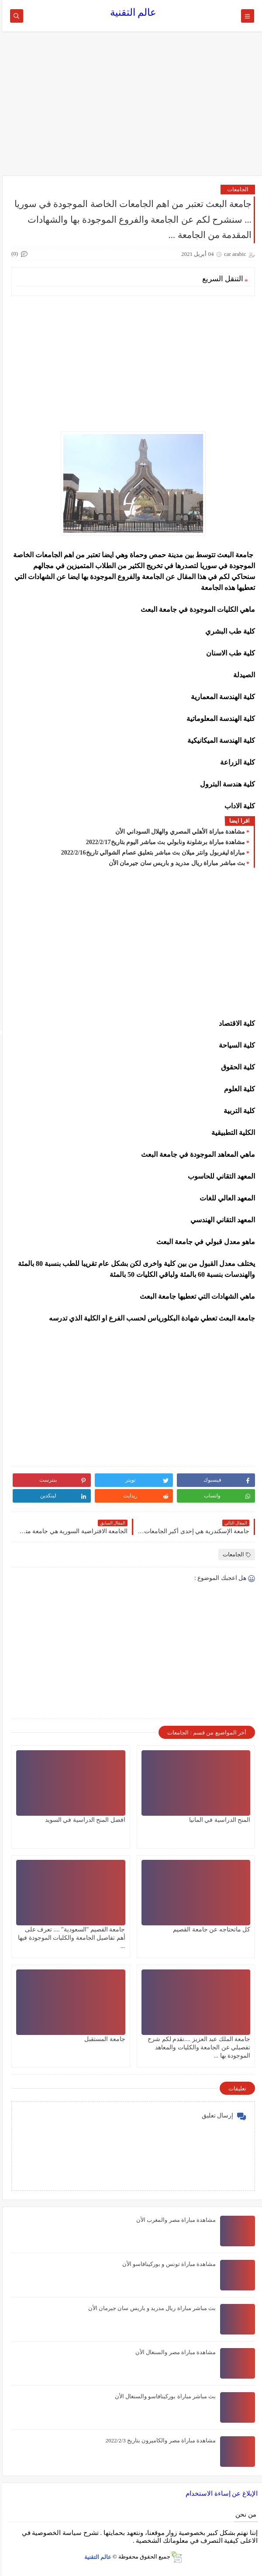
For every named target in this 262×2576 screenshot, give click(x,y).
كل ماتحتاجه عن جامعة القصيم (209, 1929)
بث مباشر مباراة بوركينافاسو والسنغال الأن (163, 2396)
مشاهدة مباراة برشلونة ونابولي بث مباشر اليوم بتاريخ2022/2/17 (163, 842)
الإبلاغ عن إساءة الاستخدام (219, 2493)
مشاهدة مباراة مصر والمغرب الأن (174, 2220)
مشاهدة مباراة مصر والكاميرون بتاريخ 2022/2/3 (158, 2440)
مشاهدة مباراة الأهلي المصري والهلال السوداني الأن (178, 831)
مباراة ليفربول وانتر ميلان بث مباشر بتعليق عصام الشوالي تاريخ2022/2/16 (151, 852)
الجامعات (235, 189)
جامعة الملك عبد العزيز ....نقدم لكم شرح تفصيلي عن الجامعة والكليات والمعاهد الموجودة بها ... (196, 2047)
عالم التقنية (131, 12)
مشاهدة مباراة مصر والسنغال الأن (173, 2352)
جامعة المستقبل (102, 2039)
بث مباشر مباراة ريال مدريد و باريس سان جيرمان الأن (175, 863)
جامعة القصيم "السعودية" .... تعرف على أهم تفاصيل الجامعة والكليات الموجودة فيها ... (69, 1937)
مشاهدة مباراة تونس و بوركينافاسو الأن (167, 2264)
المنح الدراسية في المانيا (217, 1820)
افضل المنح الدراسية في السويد (83, 1820)
